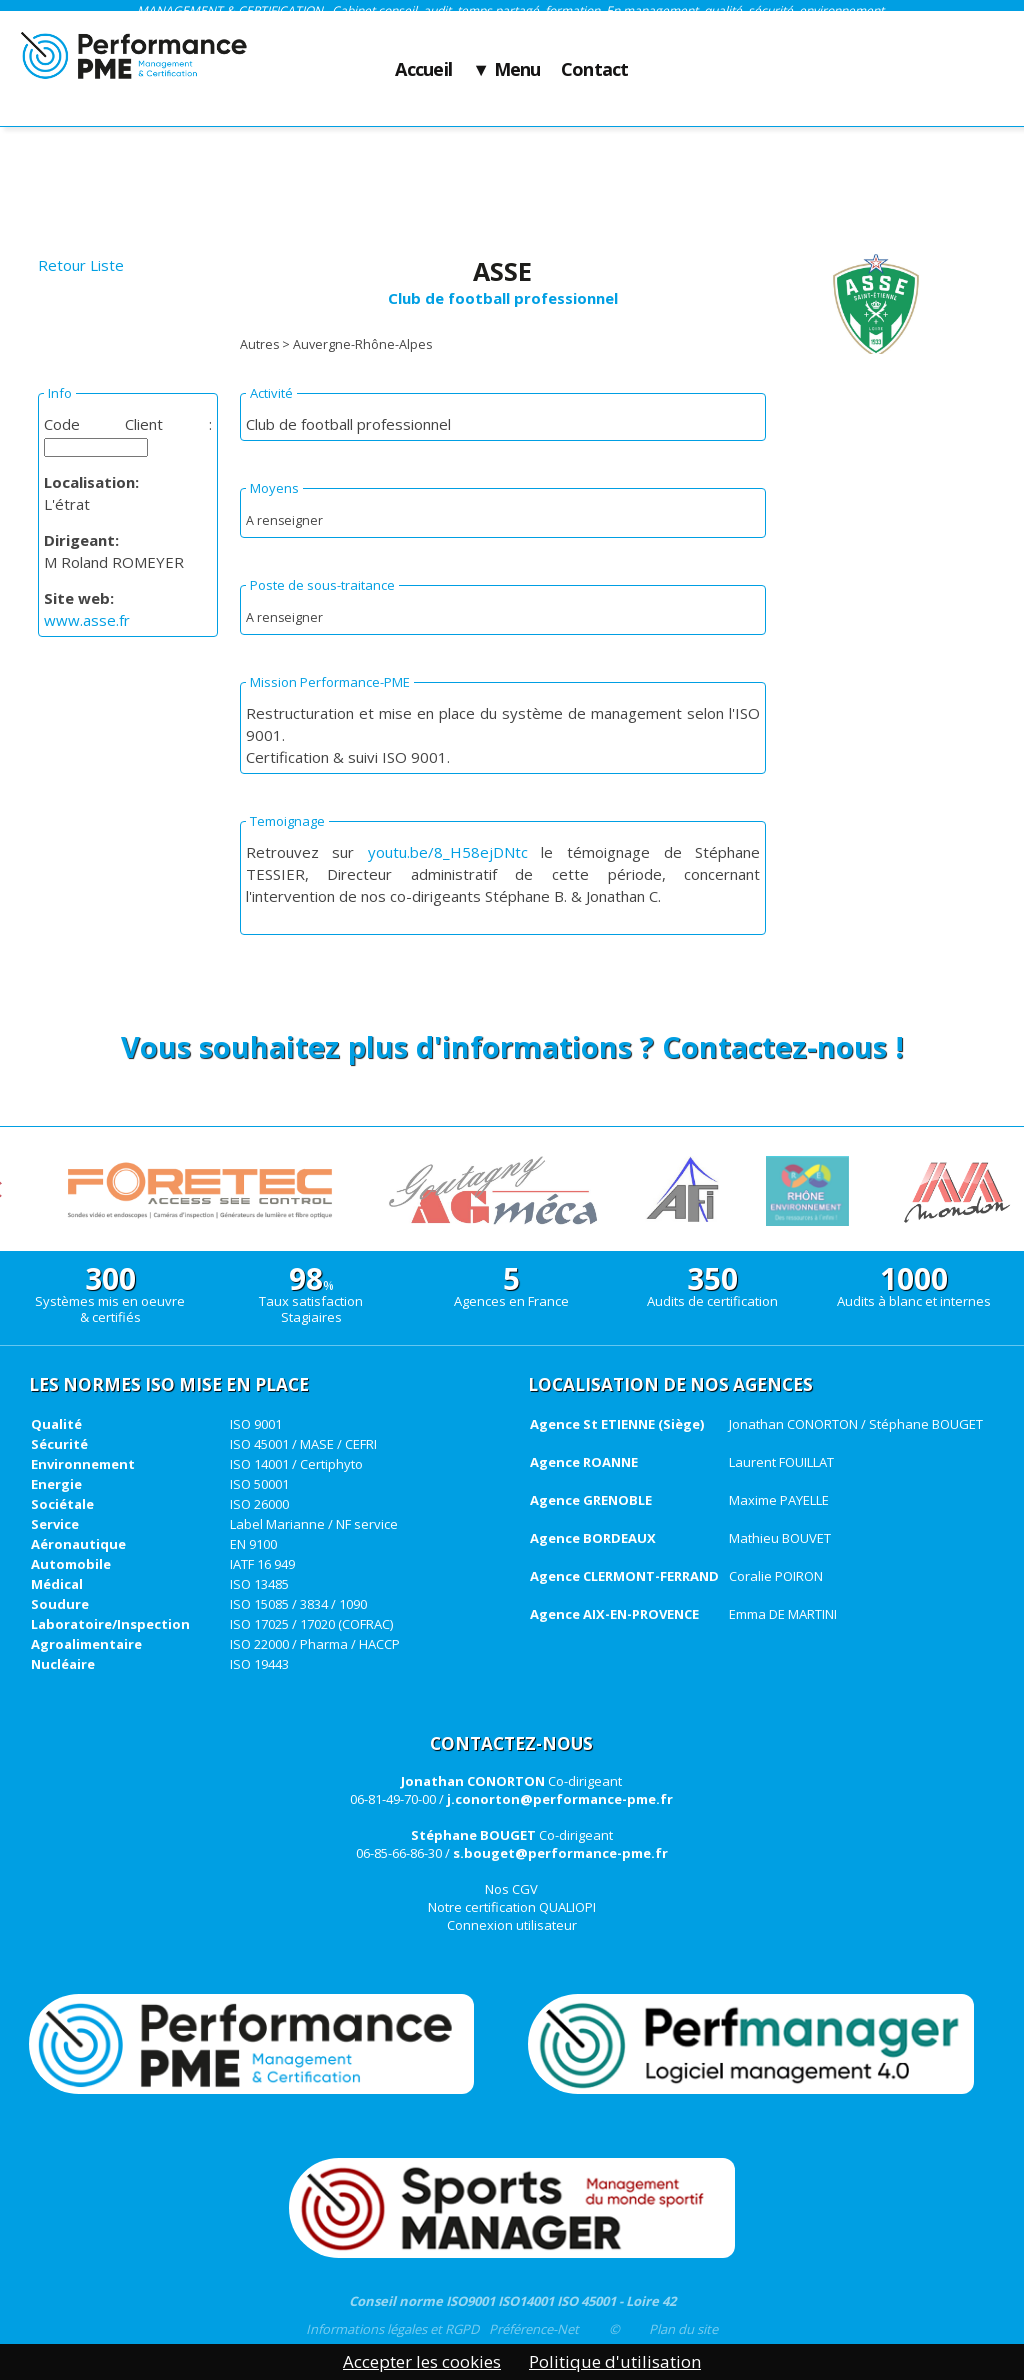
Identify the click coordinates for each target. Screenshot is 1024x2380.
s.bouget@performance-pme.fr (560, 1853)
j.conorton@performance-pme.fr (560, 1799)
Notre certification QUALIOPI (512, 1907)
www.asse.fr (87, 620)
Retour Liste (81, 265)
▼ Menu (506, 70)
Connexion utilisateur (512, 1925)
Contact (595, 70)
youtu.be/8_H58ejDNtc (448, 852)
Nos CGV (511, 1889)
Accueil (423, 70)
